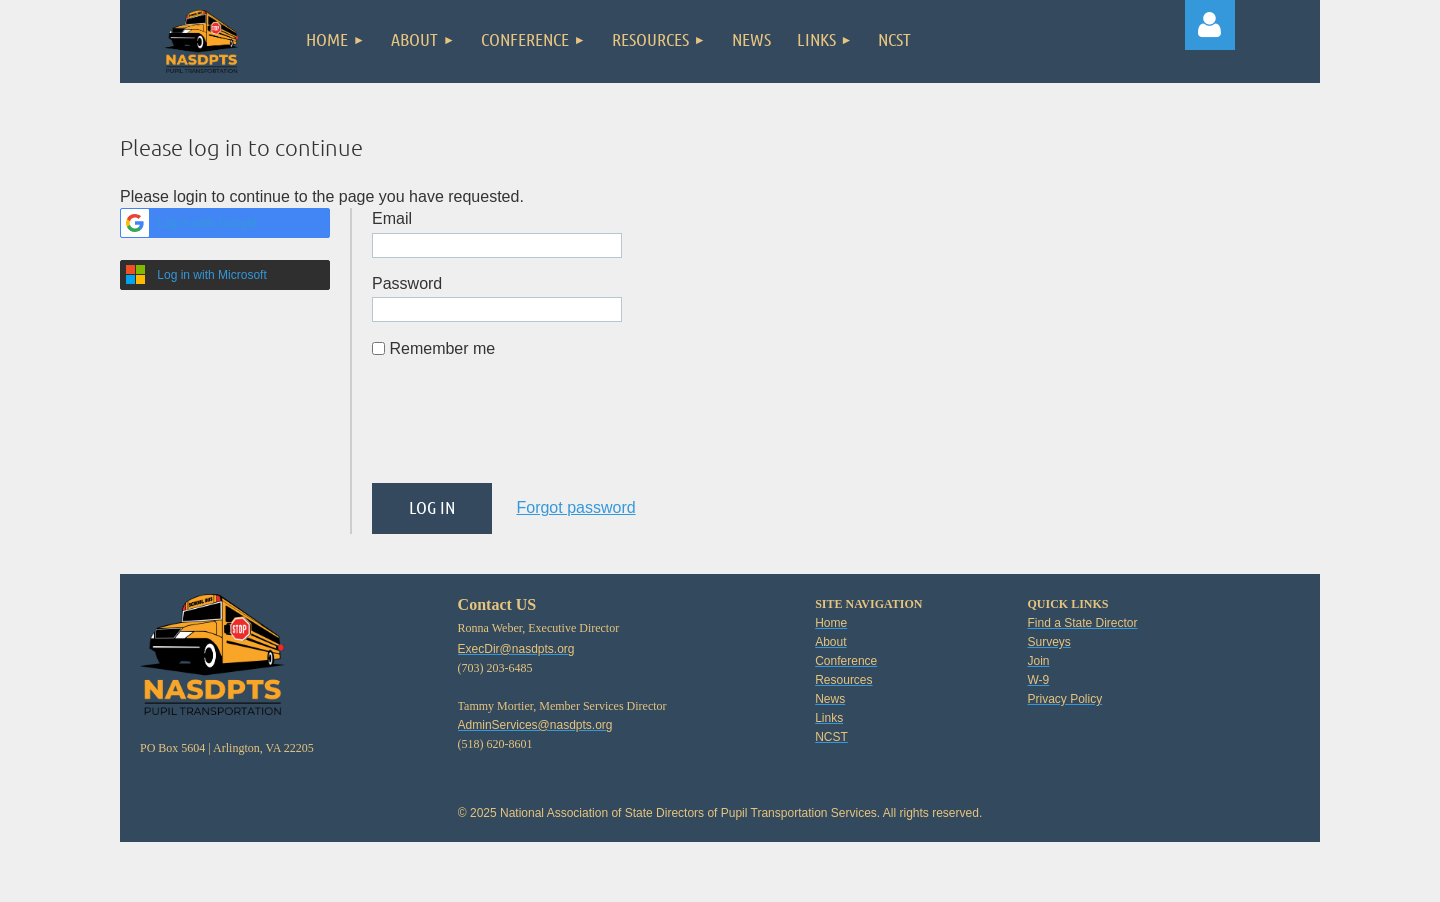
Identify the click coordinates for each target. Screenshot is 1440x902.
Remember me (442, 348)
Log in (1210, 25)
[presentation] (524, 429)
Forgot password (575, 507)
